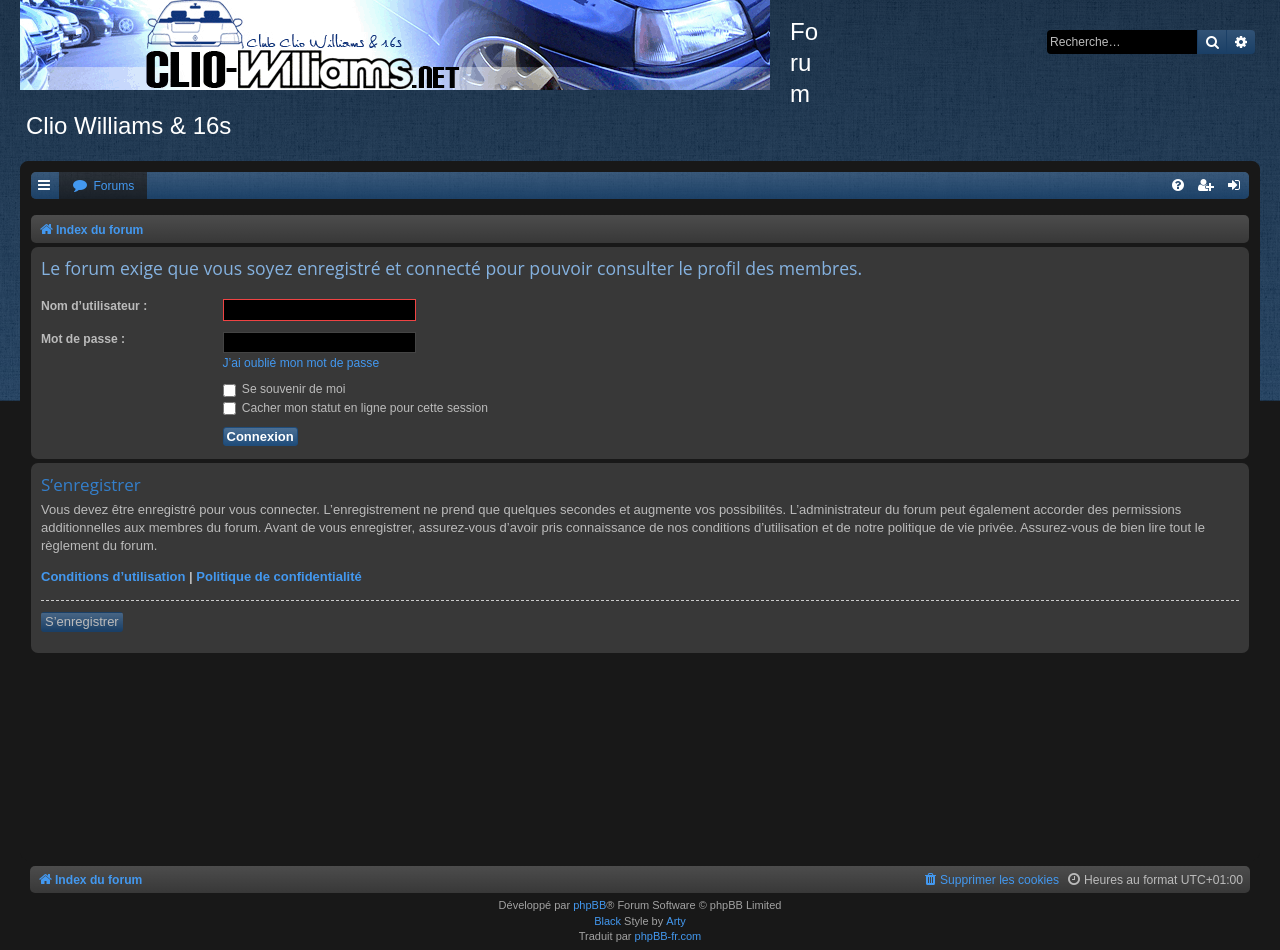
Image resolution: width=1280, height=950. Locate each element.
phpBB (589, 905)
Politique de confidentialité (278, 576)
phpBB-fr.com (668, 936)
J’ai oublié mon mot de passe (301, 363)
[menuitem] (103, 186)
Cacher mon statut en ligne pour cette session (355, 408)
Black (607, 921)
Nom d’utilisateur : (94, 306)
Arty (676, 921)
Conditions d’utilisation (113, 576)
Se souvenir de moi (284, 389)
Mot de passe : (83, 339)
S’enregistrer (82, 621)
